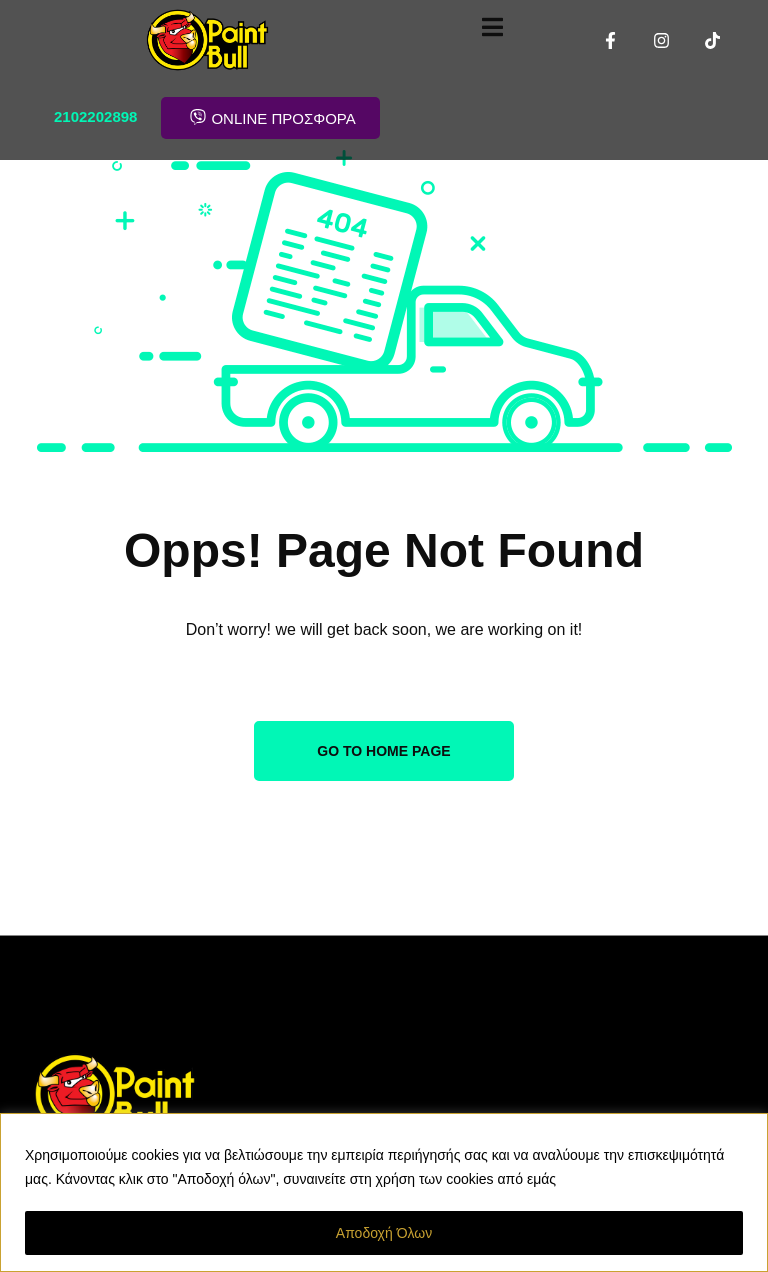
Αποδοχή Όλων (384, 1233)
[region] (384, 1192)
